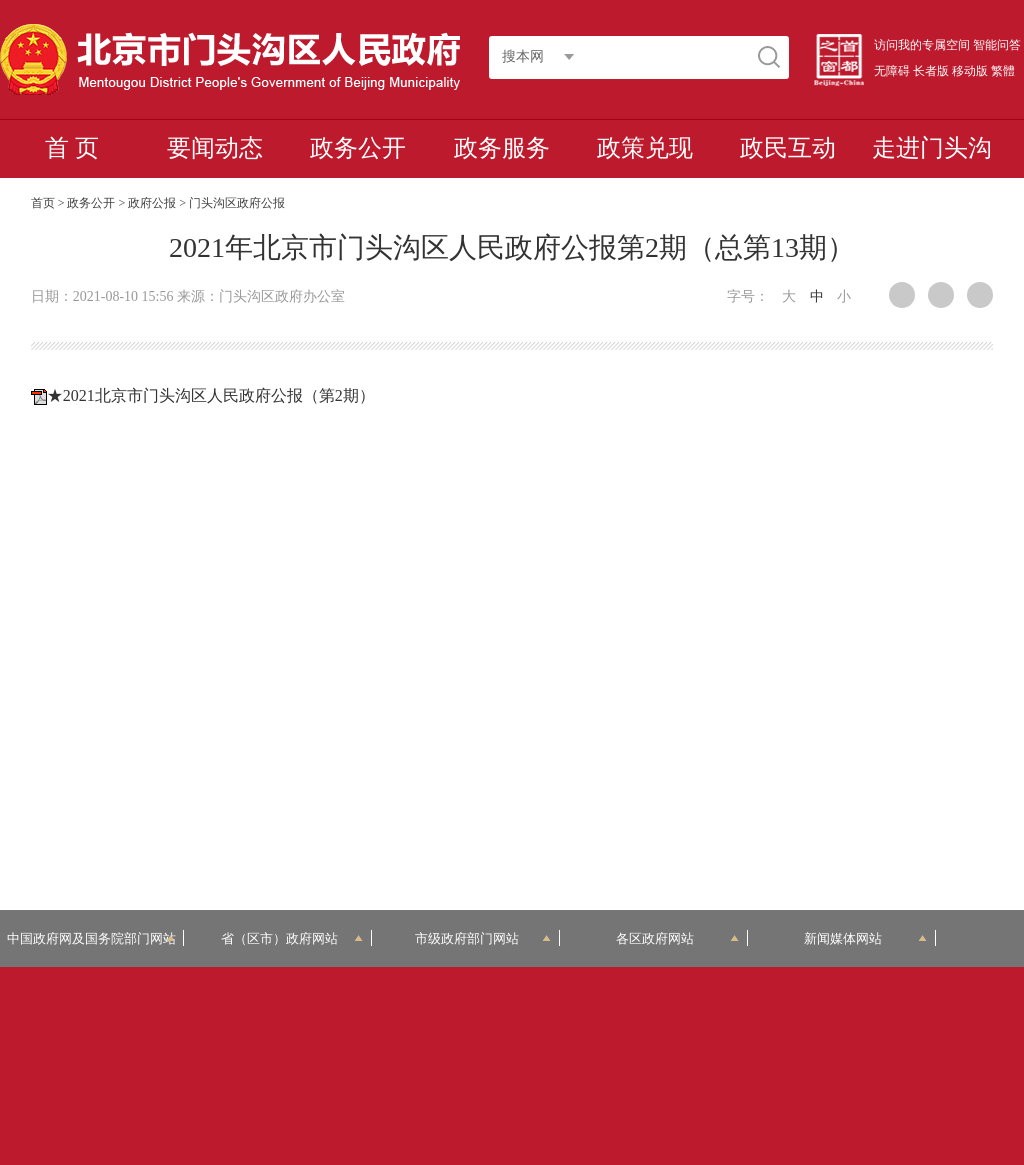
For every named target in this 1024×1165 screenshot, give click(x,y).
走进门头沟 (932, 148)
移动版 (970, 71)
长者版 (931, 71)
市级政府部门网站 (483, 938)
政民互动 (788, 148)
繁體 (1003, 71)
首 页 (72, 148)
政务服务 (502, 148)
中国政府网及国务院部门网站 (91, 938)
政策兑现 (645, 148)
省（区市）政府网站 (292, 938)
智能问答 (997, 45)
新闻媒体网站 (865, 938)
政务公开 (358, 148)
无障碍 (892, 71)
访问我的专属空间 (922, 45)
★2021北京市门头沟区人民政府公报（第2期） (211, 395)
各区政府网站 (677, 938)
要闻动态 (215, 148)
